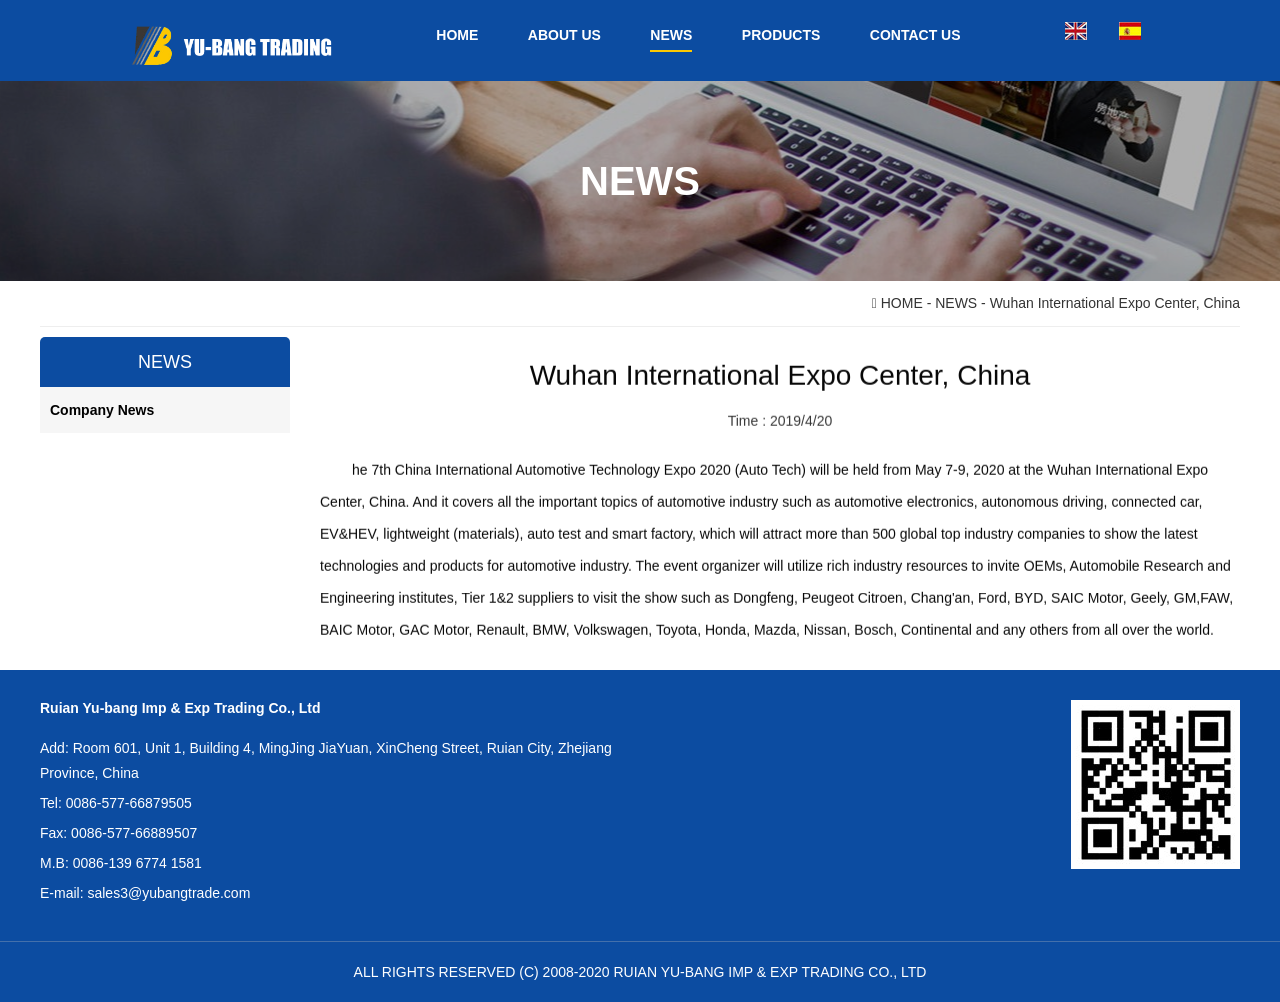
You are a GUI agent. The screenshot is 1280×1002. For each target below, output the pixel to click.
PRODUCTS (781, 35)
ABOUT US (564, 35)
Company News (102, 410)
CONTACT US (915, 35)
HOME (457, 35)
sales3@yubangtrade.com (168, 893)
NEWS (671, 35)
